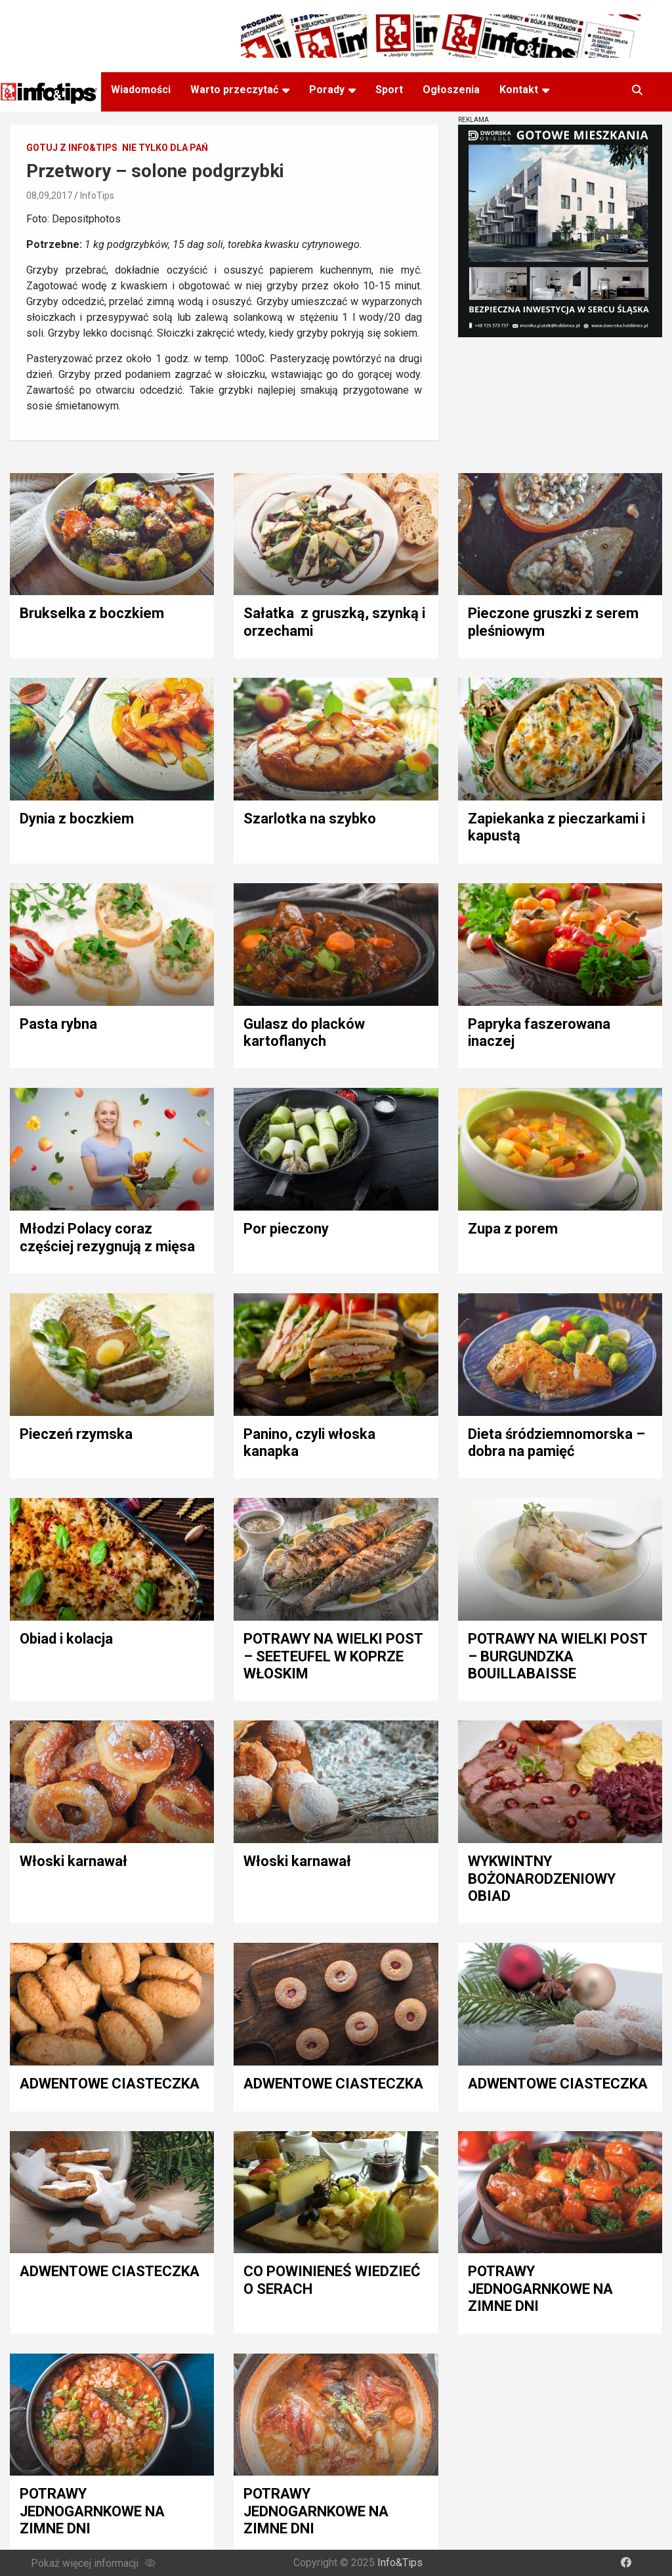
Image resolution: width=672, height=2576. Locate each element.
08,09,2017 (49, 195)
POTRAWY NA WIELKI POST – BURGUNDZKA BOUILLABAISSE (557, 1656)
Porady (327, 89)
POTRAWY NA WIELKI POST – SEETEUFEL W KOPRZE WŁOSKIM (333, 1656)
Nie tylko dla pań (165, 147)
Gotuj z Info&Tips (71, 147)
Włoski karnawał (73, 1861)
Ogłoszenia (451, 89)
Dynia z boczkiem (77, 818)
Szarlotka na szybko (309, 818)
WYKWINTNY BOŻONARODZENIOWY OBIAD (542, 1878)
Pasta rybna (58, 1024)
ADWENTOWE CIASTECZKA (110, 2083)
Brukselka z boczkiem (92, 613)
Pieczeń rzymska (76, 1434)
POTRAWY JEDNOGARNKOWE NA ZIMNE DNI (540, 2288)
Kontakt (518, 89)
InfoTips (97, 195)
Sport (389, 89)
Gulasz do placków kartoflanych (304, 1032)
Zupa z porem (513, 1228)
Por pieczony (286, 1228)
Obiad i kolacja (66, 1639)
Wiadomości (141, 89)
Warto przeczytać (234, 89)
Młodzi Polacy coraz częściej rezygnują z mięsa (107, 1237)
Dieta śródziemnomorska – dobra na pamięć (556, 1442)
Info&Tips (400, 2562)
